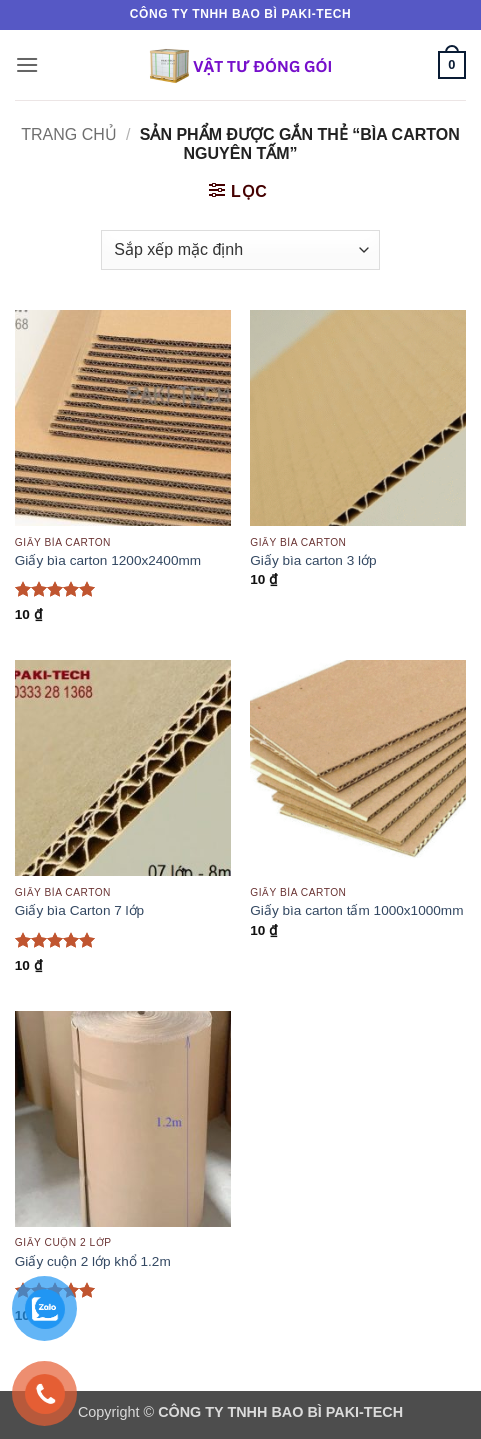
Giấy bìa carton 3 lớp (313, 560)
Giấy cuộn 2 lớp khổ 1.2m (93, 1261)
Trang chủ (69, 134)
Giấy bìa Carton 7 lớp (79, 910)
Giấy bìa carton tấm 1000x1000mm (356, 910)
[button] (27, 64)
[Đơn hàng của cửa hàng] (240, 250)
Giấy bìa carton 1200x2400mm (108, 560)
